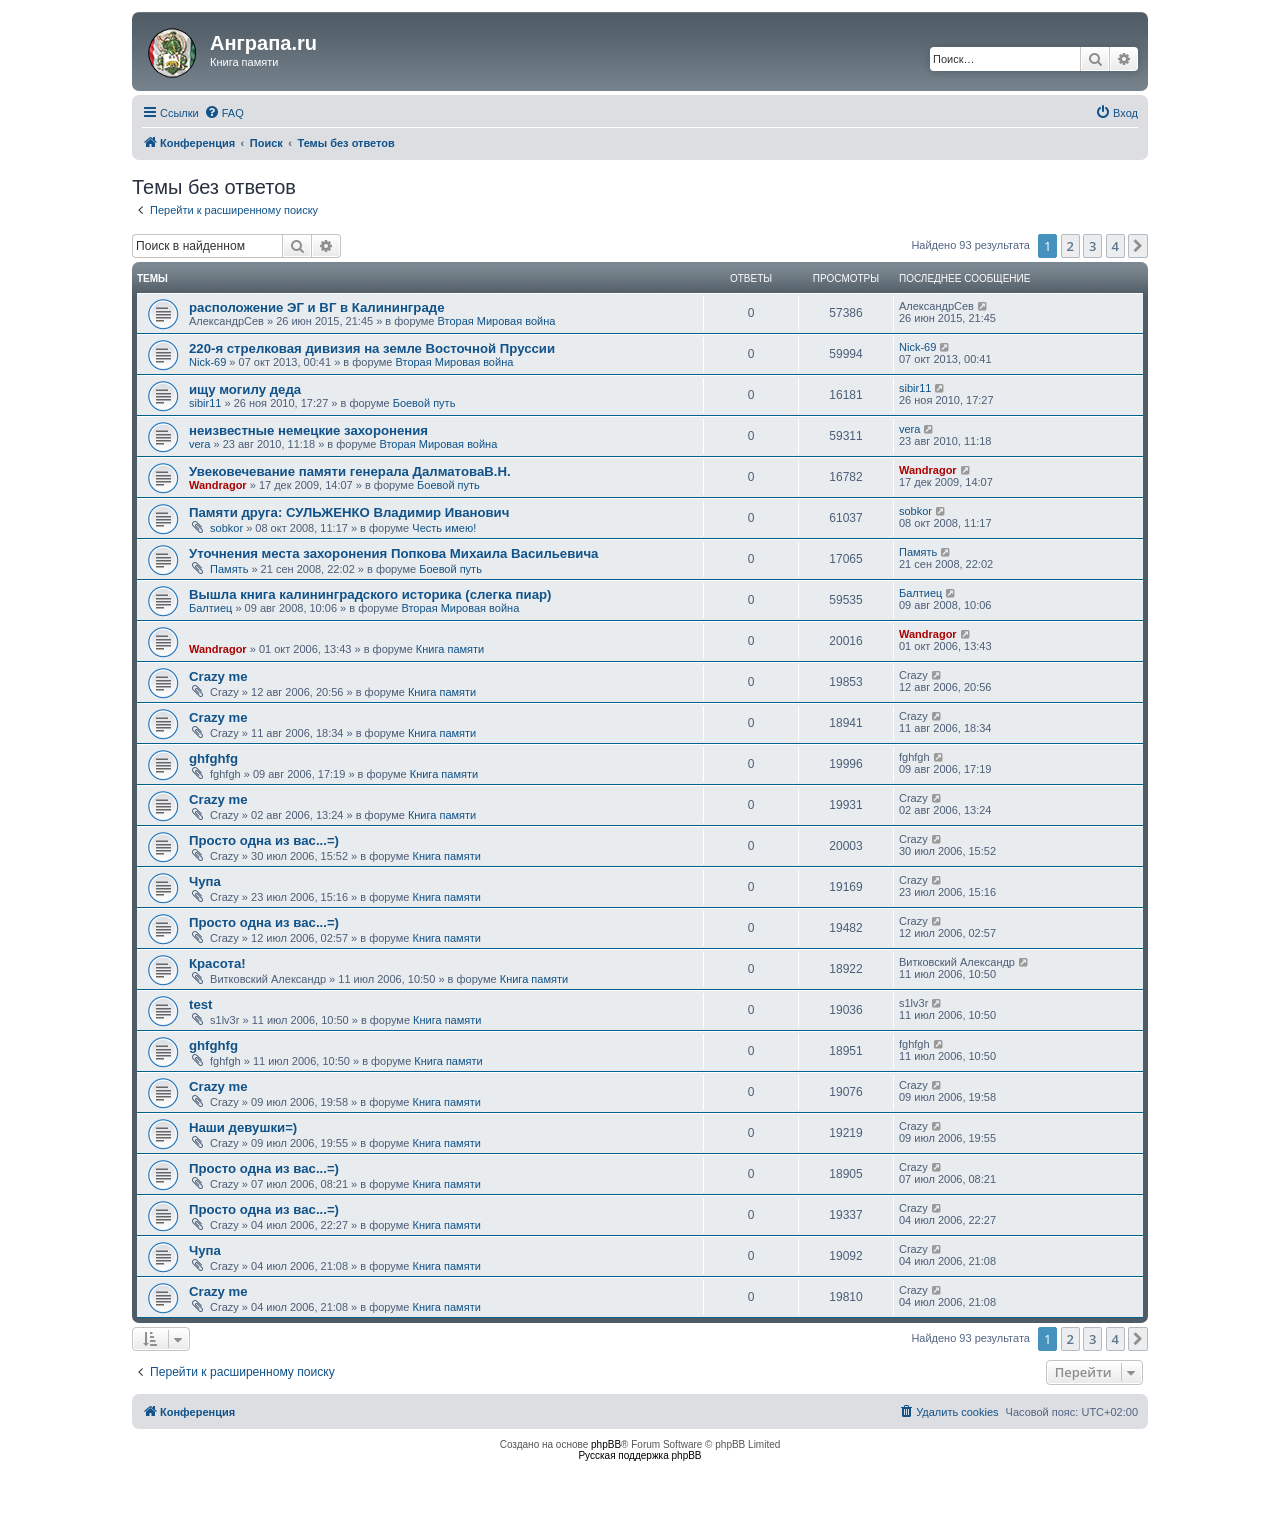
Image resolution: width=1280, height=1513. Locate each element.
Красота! (217, 963)
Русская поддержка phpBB (639, 1455)
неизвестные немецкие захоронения (308, 430)
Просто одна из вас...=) (264, 840)
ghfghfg (213, 758)
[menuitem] (224, 113)
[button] (1138, 246)
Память (229, 569)
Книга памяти (450, 649)
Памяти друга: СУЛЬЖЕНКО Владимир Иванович (349, 512)
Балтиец (210, 608)
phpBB (606, 1444)
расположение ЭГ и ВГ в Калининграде (316, 307)
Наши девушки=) (243, 1127)
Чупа (205, 881)
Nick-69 (207, 362)
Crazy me (218, 676)
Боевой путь (424, 403)
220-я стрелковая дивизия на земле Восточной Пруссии (372, 348)
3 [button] (1092, 246)
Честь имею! (444, 528)
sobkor (226, 528)
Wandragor (218, 485)
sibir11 (205, 403)
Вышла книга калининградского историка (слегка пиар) (370, 594)
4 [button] (1115, 246)
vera (199, 444)
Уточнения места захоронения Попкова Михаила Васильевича (393, 553)
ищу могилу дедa (245, 389)
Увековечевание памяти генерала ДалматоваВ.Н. (350, 471)
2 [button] (1070, 246)
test (200, 1004)
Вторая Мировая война (497, 321)
